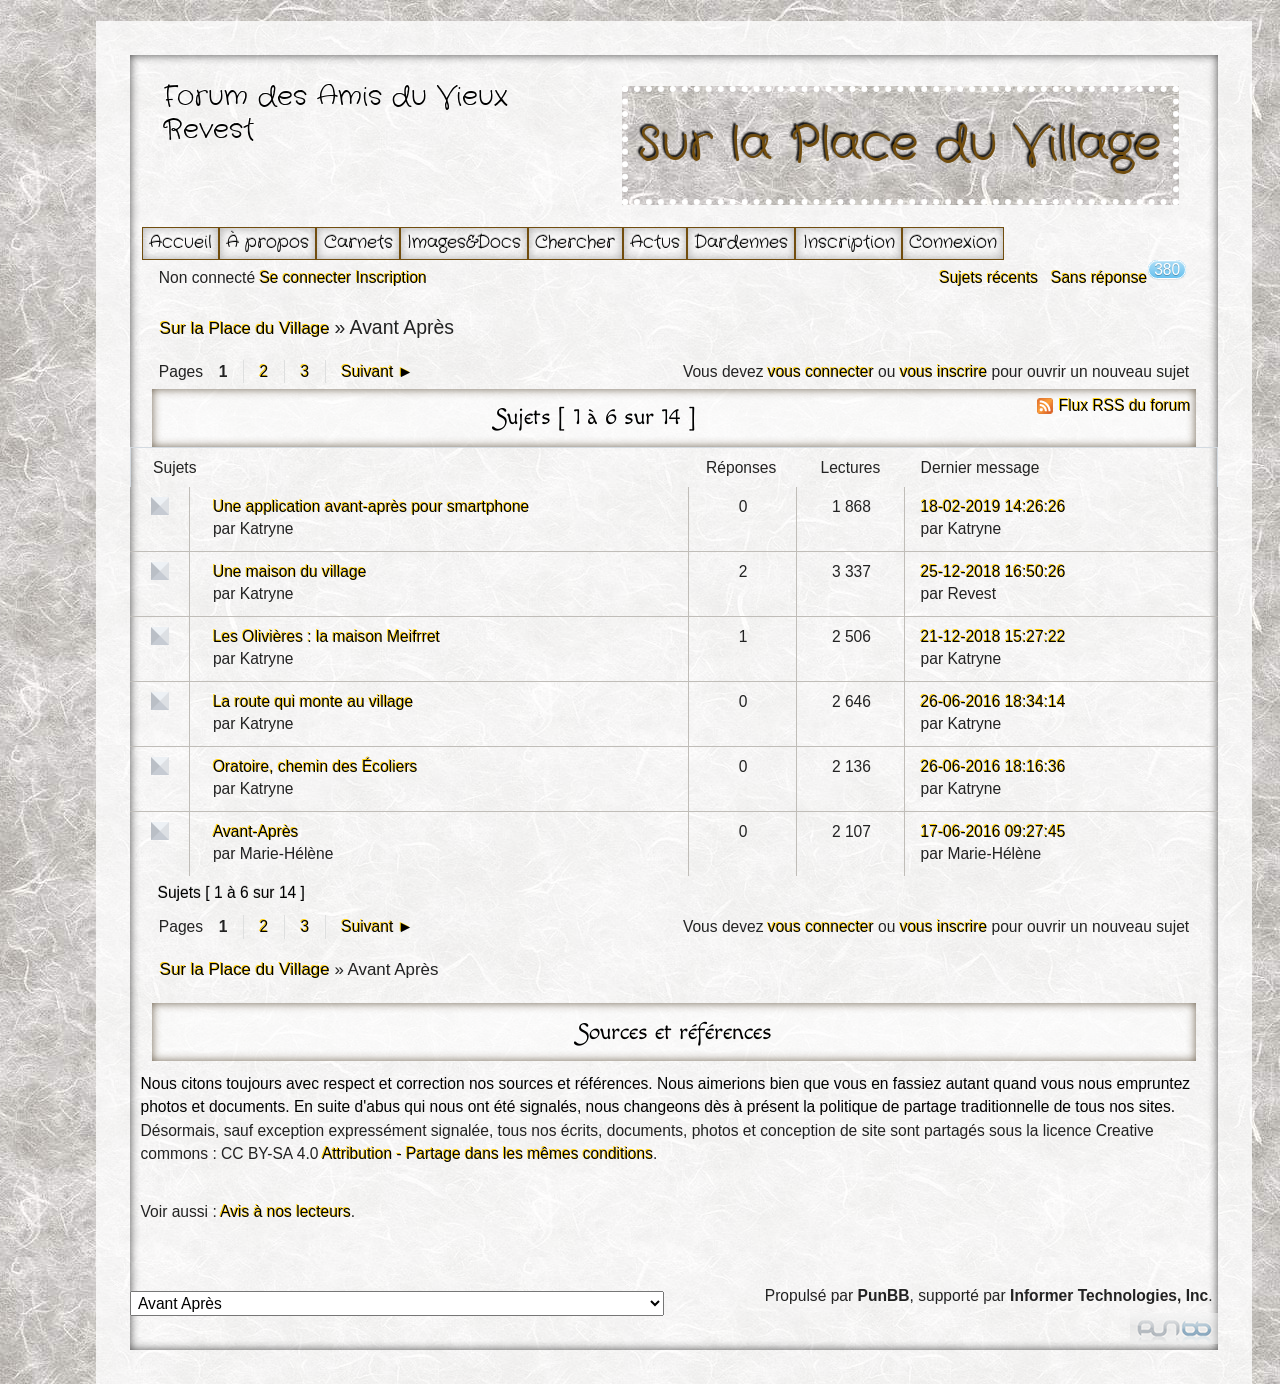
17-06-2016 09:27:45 (993, 831)
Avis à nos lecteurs (285, 1211)
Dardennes (741, 242)
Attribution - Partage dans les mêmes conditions (487, 1153)
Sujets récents (988, 277)
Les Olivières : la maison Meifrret (326, 636)
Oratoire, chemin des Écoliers (315, 766)
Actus (655, 242)
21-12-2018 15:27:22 (993, 636)
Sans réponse (1099, 277)
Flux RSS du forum (1125, 405)
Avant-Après (256, 831)
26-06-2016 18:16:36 (993, 766)
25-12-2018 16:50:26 (993, 571)
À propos (267, 242)
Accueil (180, 242)
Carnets (358, 242)
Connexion (953, 242)
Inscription (849, 242)
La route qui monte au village (313, 701)
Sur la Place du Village (900, 145)
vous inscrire (944, 371)
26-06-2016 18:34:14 (993, 701)
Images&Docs (464, 242)
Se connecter (305, 277)
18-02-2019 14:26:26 (993, 506)
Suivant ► (377, 371)
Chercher (575, 242)
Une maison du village (289, 571)
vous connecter (821, 371)
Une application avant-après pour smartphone (371, 506)
